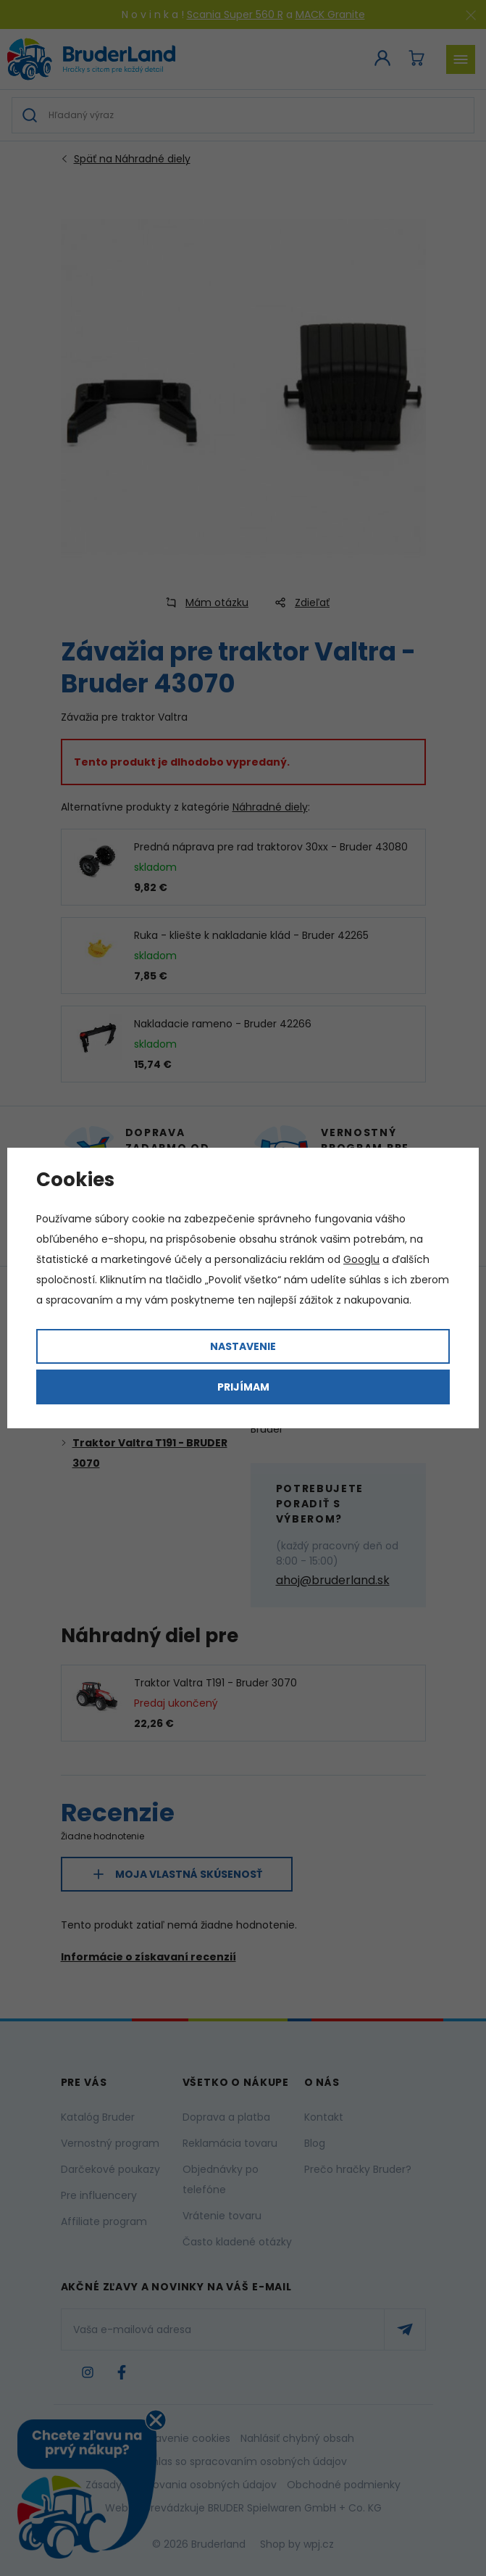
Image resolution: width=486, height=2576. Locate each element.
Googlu (361, 1259)
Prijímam (243, 1387)
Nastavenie (243, 1346)
